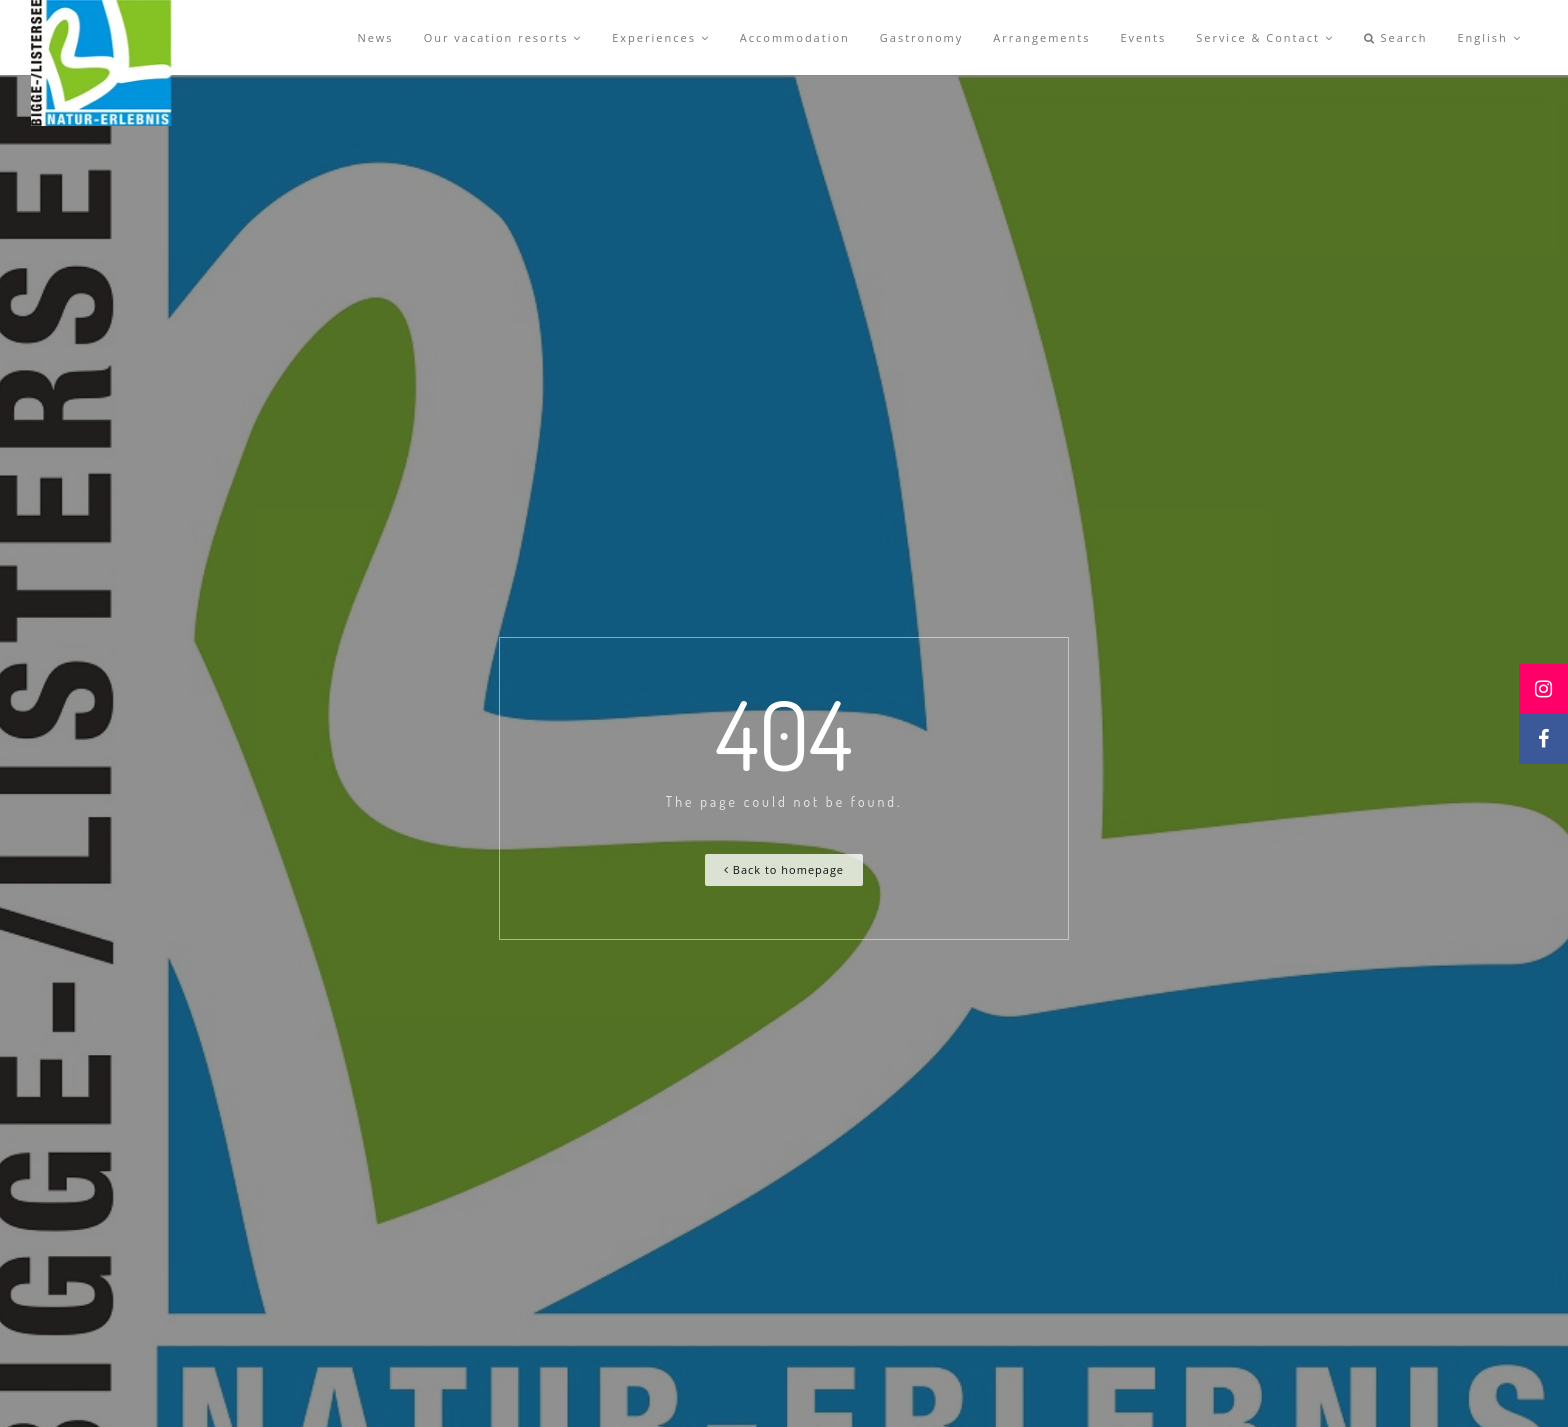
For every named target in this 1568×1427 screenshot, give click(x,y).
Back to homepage (784, 869)
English (1489, 37)
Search (1396, 37)
